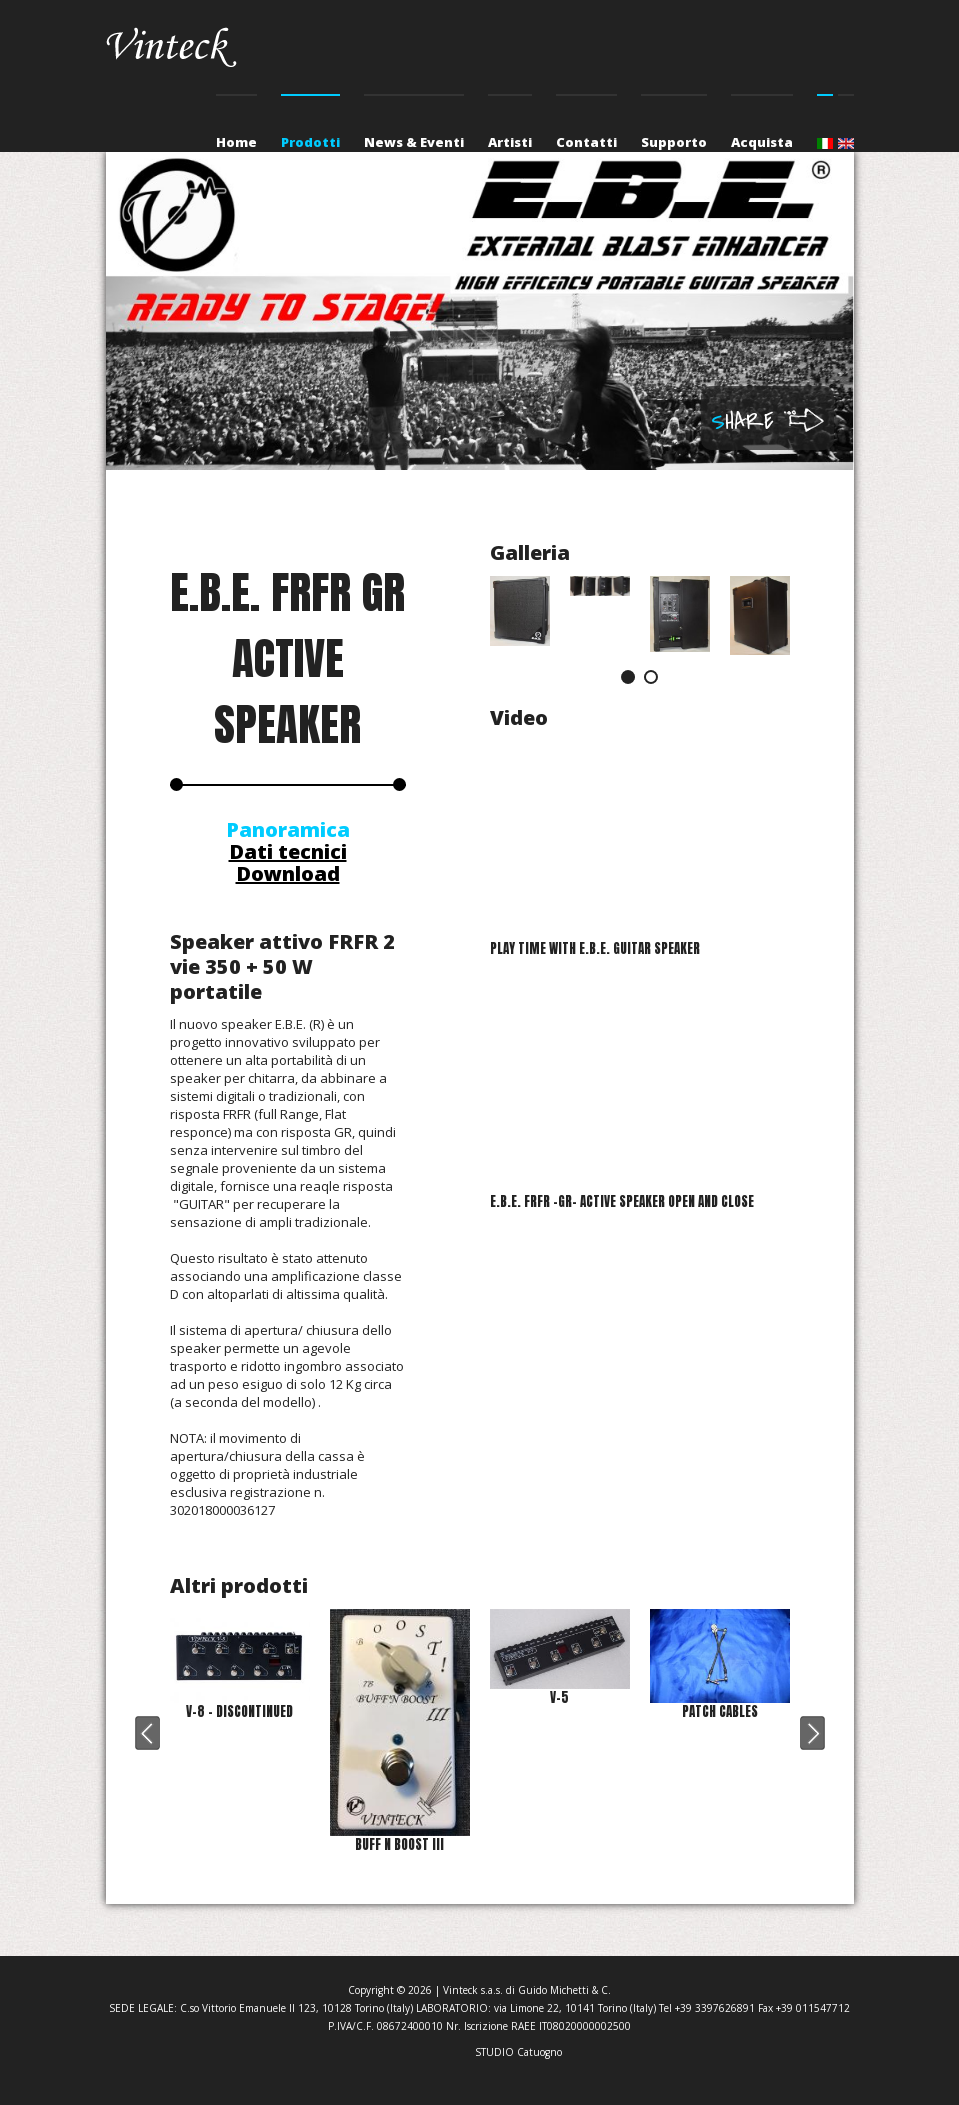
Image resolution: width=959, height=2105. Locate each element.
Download (288, 873)
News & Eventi (414, 142)
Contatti (586, 142)
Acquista (762, 142)
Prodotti (310, 142)
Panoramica (288, 829)
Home (236, 142)
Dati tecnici (288, 851)
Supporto (674, 142)
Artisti (510, 142)
